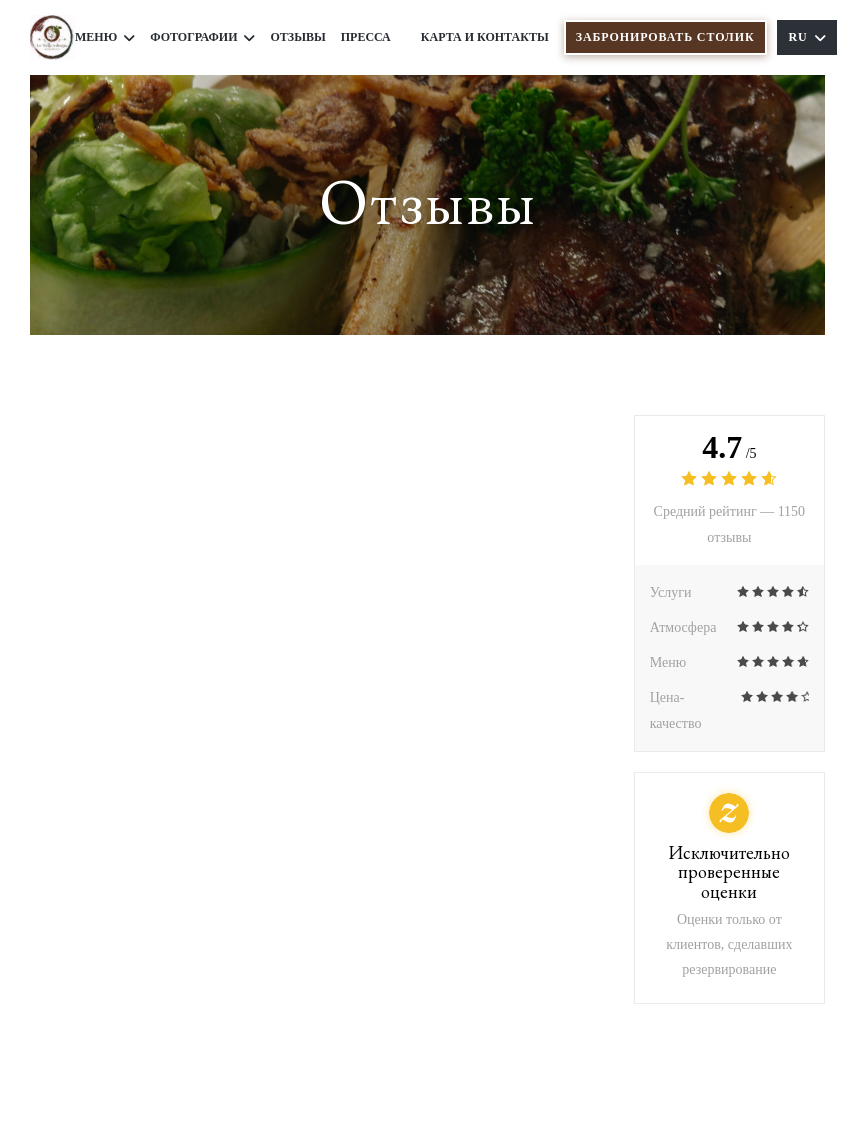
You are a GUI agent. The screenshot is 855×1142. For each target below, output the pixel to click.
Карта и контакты (485, 37)
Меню (105, 37)
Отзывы (297, 37)
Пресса (366, 37)
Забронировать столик (665, 37)
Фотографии (202, 37)
